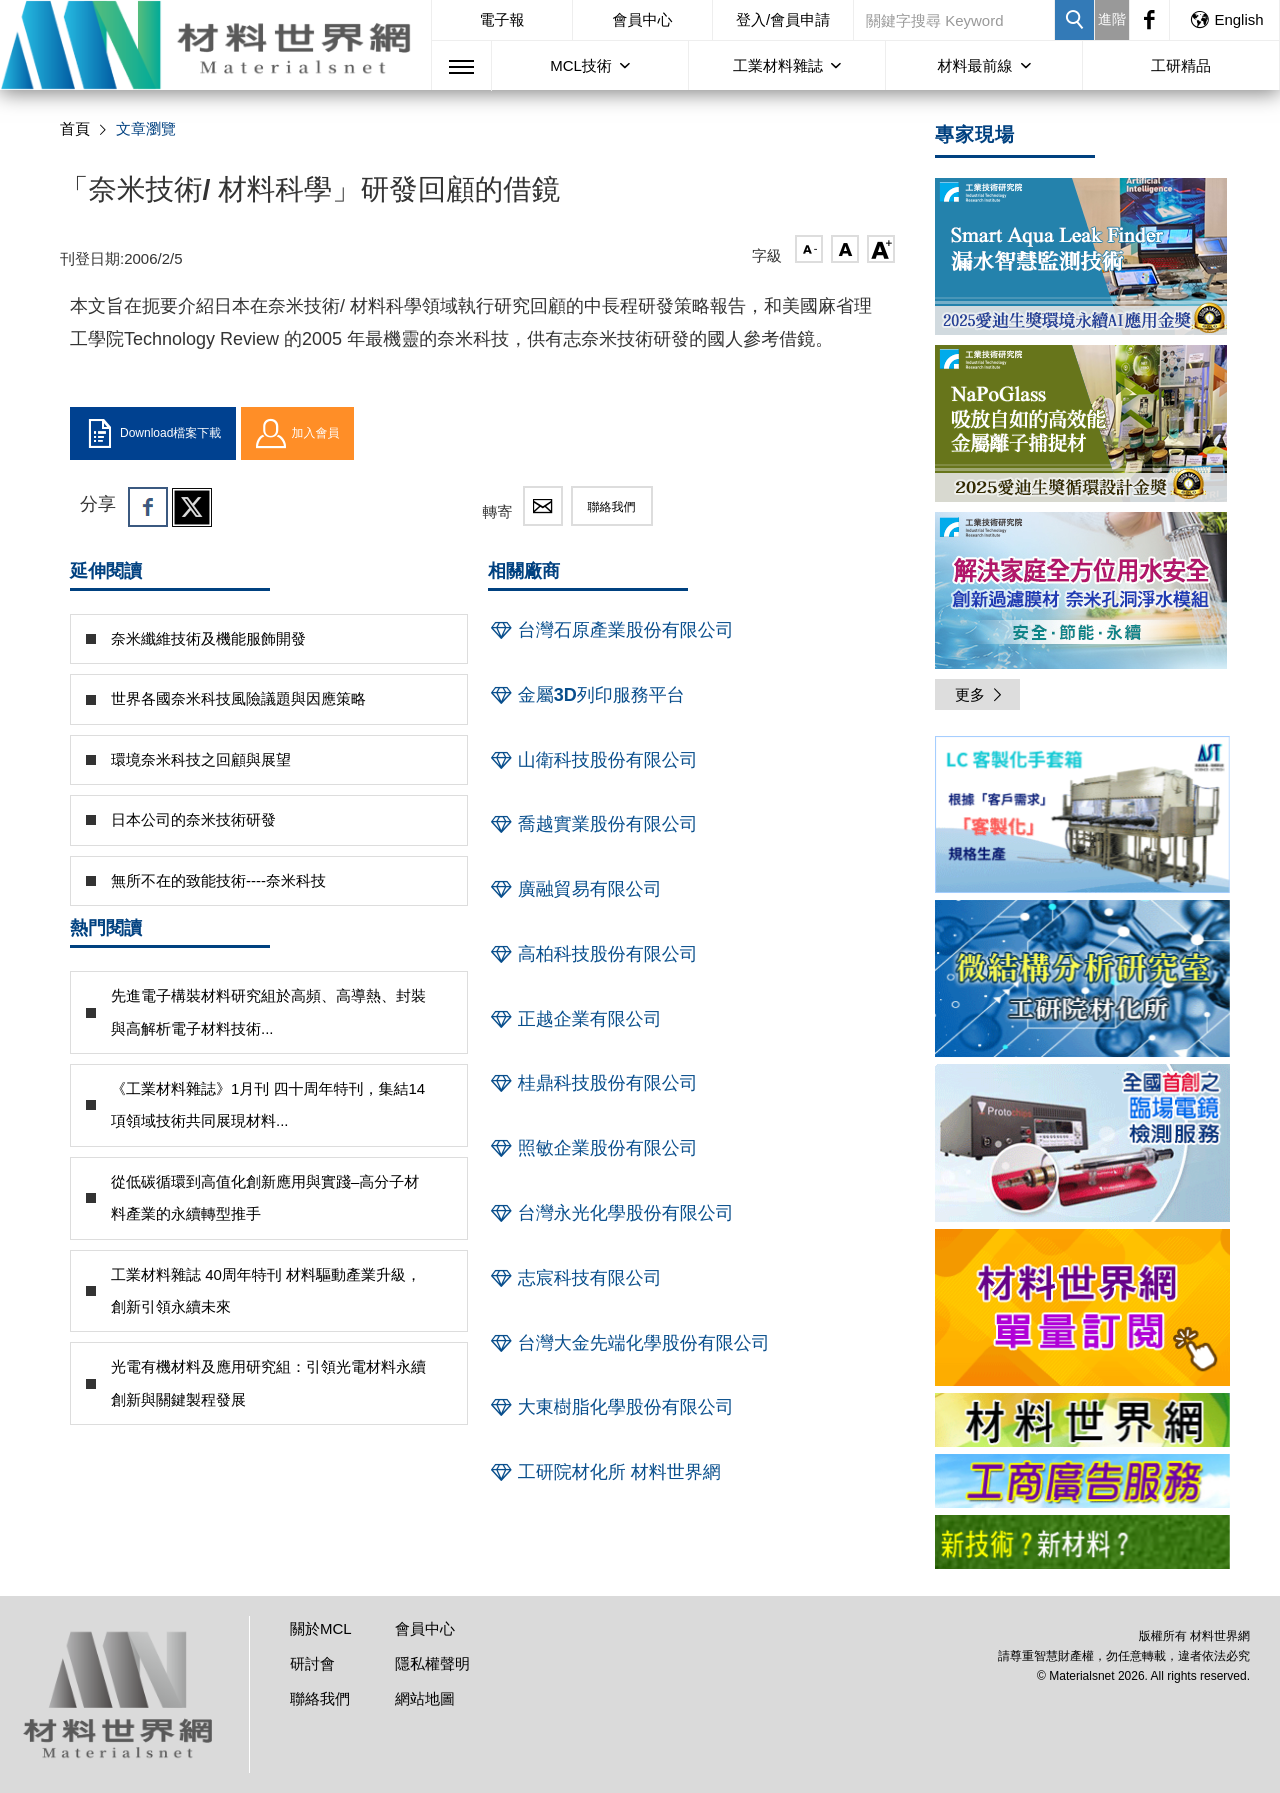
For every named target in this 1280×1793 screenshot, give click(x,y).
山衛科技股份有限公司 (593, 760)
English (1226, 19)
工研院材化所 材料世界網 (604, 1472)
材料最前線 (975, 65)
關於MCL (321, 1628)
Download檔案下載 (153, 434)
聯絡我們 (612, 507)
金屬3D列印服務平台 (586, 695)
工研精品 (1181, 65)
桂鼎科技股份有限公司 (593, 1083)
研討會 (312, 1663)
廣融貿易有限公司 (575, 889)
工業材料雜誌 (778, 65)
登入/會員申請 (783, 19)
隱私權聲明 (432, 1663)
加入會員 (297, 434)
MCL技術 (581, 65)
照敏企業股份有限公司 (593, 1148)
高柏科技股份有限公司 (593, 954)
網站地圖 (425, 1698)
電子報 (501, 19)
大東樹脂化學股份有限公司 (611, 1407)
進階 (1112, 19)
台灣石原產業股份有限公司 (611, 630)
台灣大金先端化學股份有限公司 (629, 1343)
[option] (1082, 818)
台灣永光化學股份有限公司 (611, 1213)
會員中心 (643, 19)
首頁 (75, 128)
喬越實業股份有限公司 (593, 824)
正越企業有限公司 (575, 1019)
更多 (980, 694)
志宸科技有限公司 (575, 1278)
